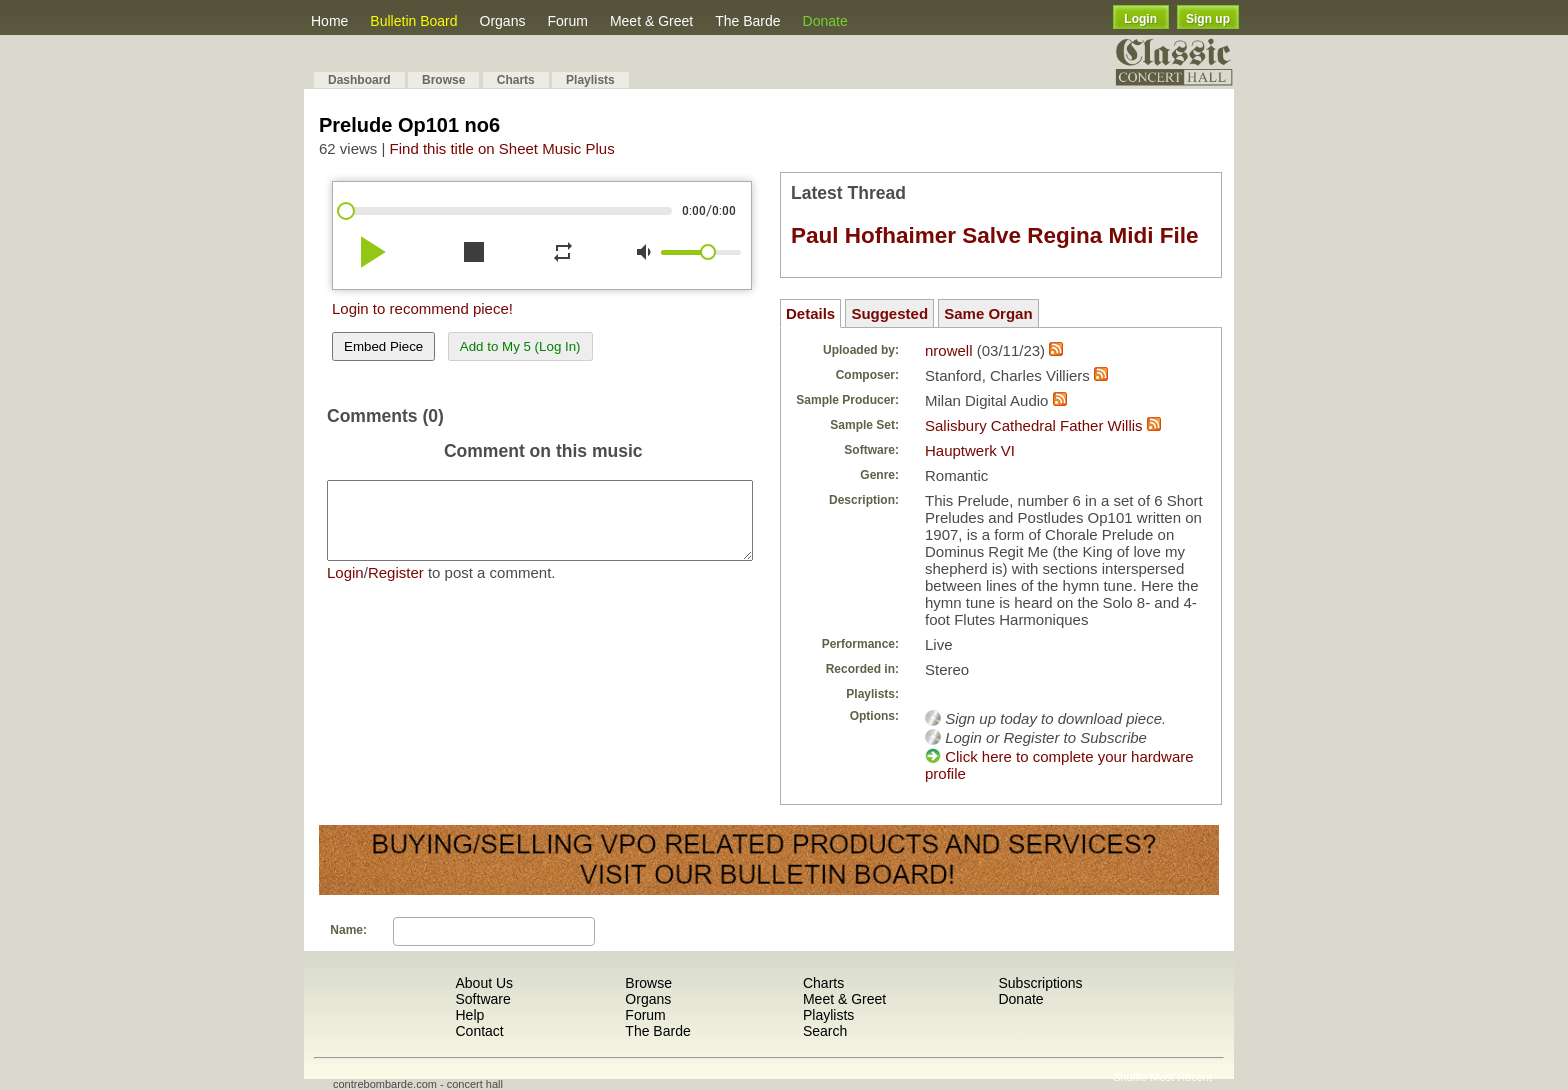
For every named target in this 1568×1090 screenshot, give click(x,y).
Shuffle (1130, 1077)
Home (329, 21)
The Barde (747, 21)
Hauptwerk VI (970, 450)
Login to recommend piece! (422, 308)
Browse (443, 80)
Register (396, 587)
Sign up (1208, 19)
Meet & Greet (651, 21)
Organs (503, 21)
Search (825, 1031)
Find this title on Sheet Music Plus (502, 148)
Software (482, 999)
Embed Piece (383, 346)
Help (469, 1015)
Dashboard (359, 80)
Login (1140, 19)
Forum (567, 21)
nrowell (949, 350)
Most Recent (1181, 1077)
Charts (516, 80)
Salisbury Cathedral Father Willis (1034, 425)
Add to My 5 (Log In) (520, 346)
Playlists (590, 80)
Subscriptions (1040, 983)
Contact (479, 1031)
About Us (484, 983)
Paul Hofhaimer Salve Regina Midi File (995, 235)
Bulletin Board (413, 21)
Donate (825, 21)
